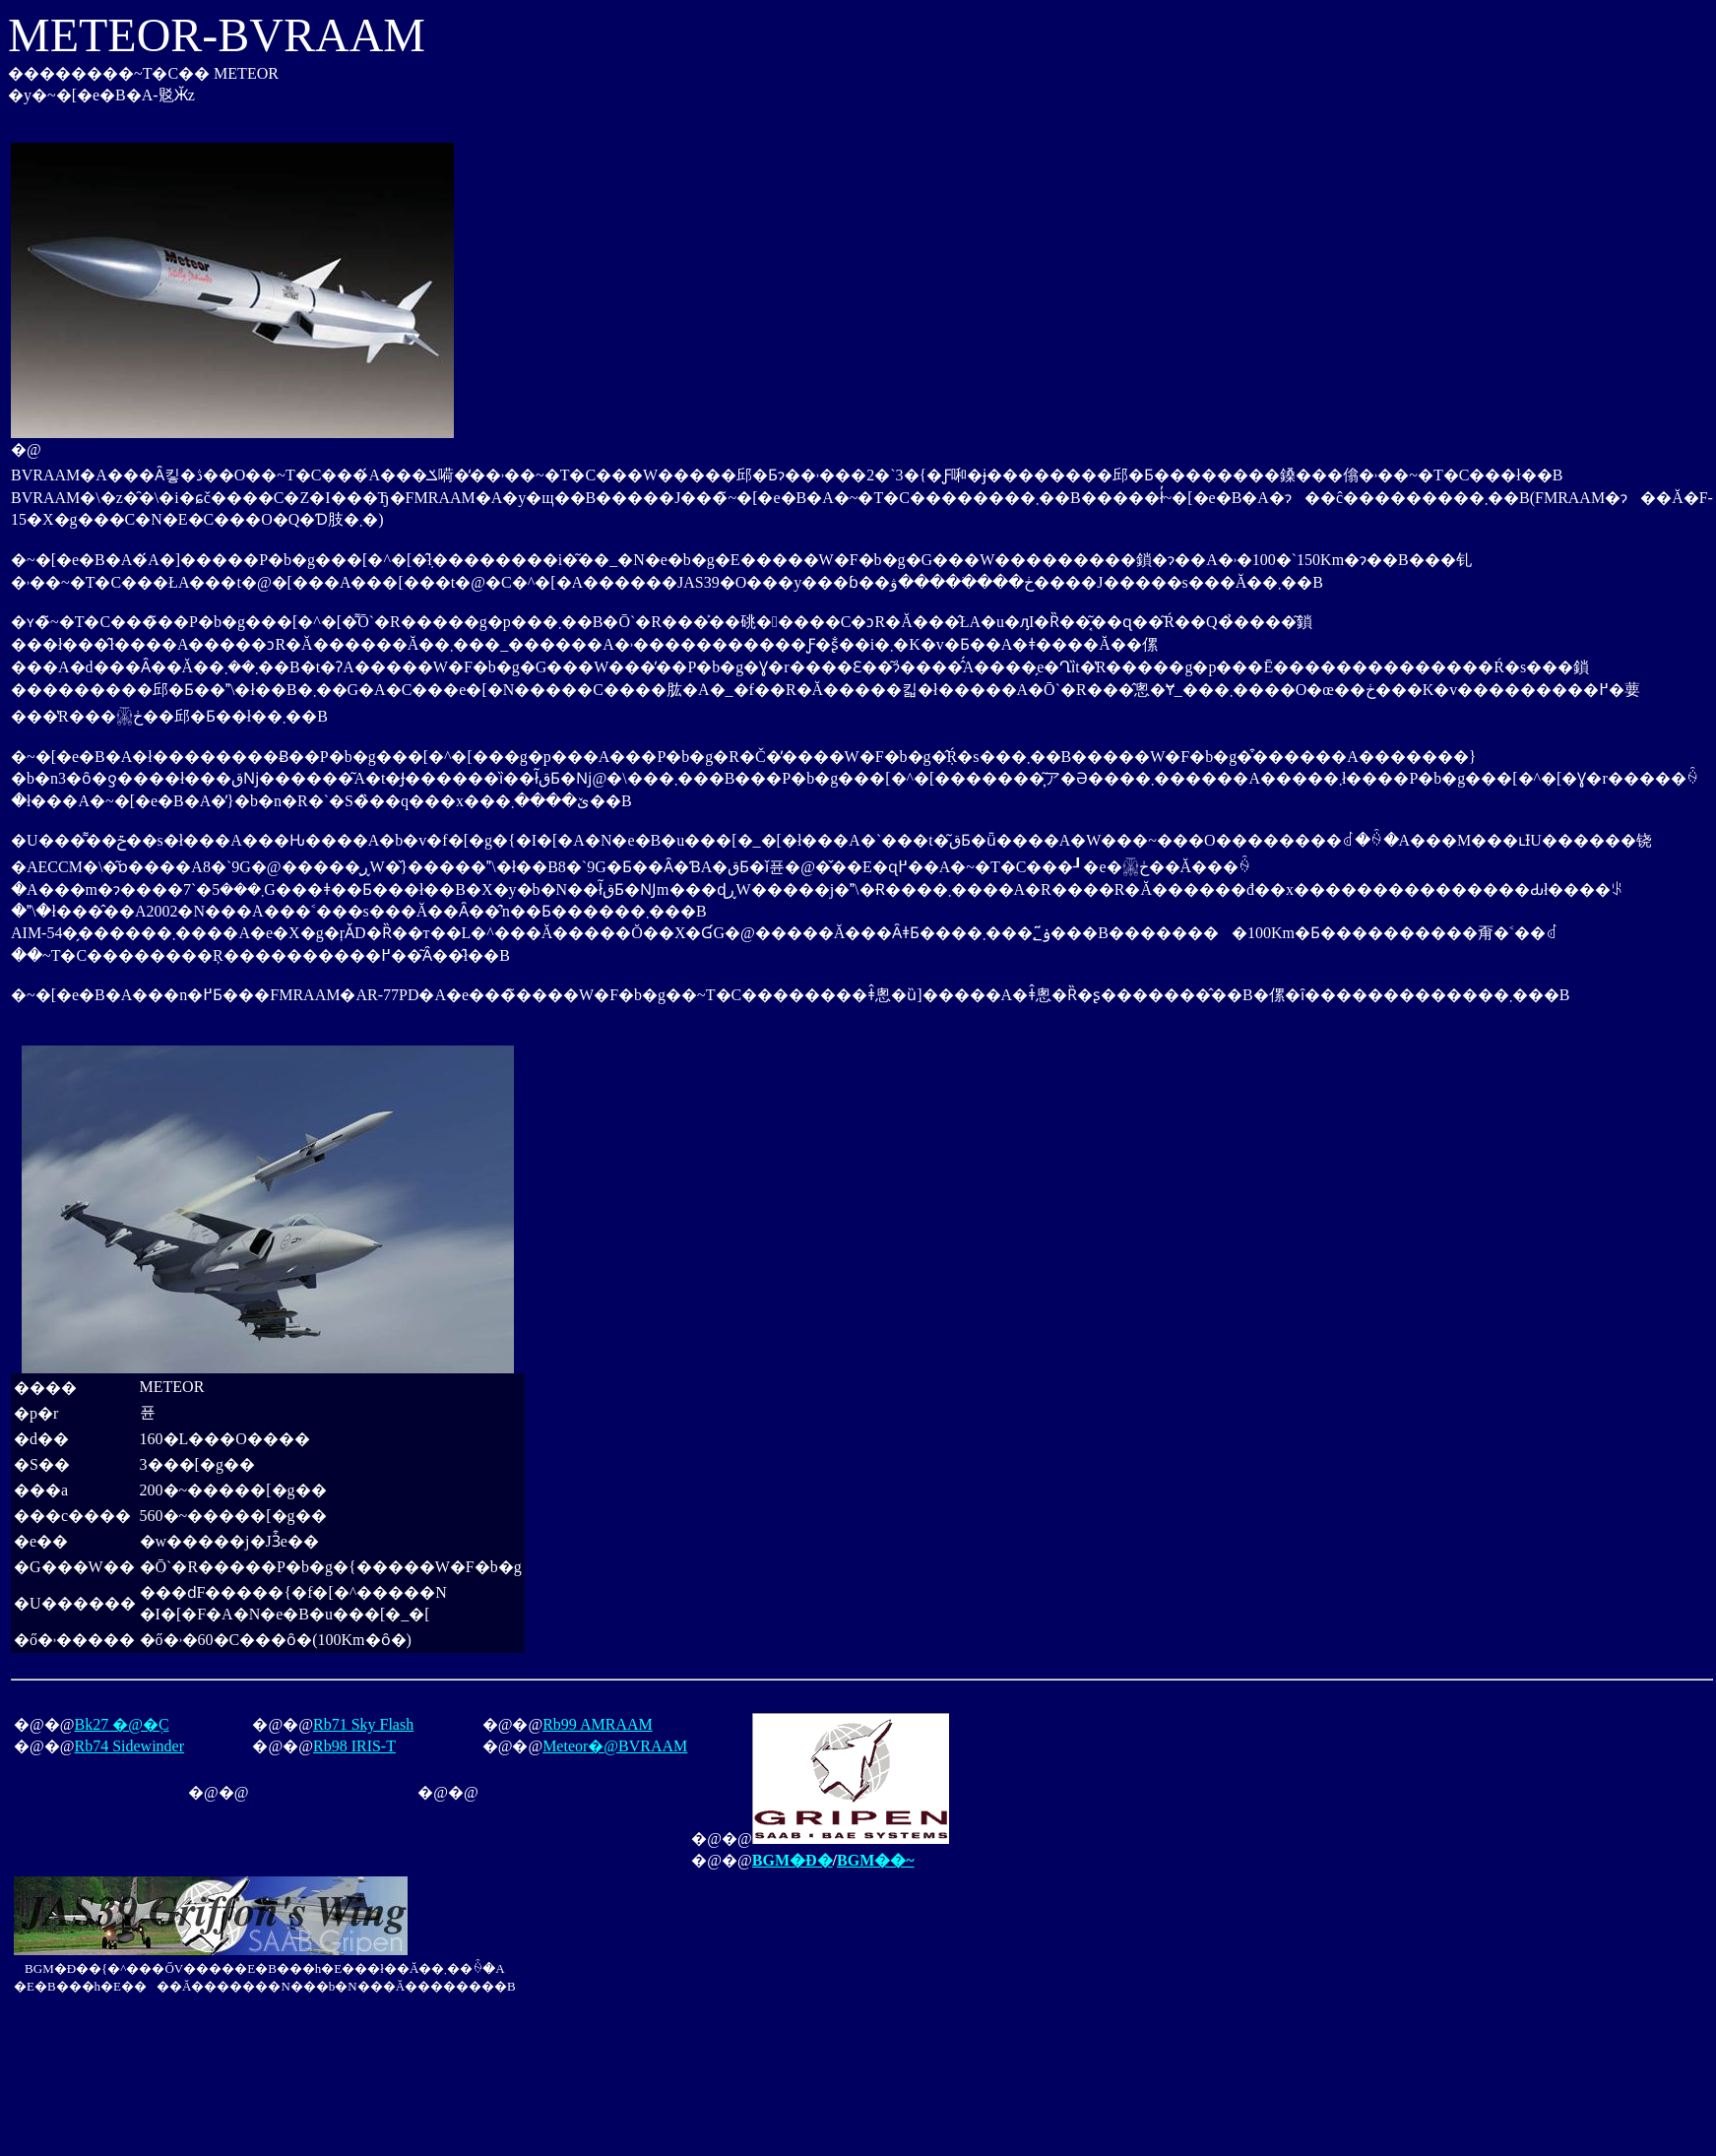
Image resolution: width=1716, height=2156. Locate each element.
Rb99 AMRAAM (597, 1724)
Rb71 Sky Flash (363, 1724)
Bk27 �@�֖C (121, 1724)
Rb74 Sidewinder (129, 1746)
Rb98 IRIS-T (354, 1746)
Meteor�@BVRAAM (614, 1746)
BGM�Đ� (792, 1860)
